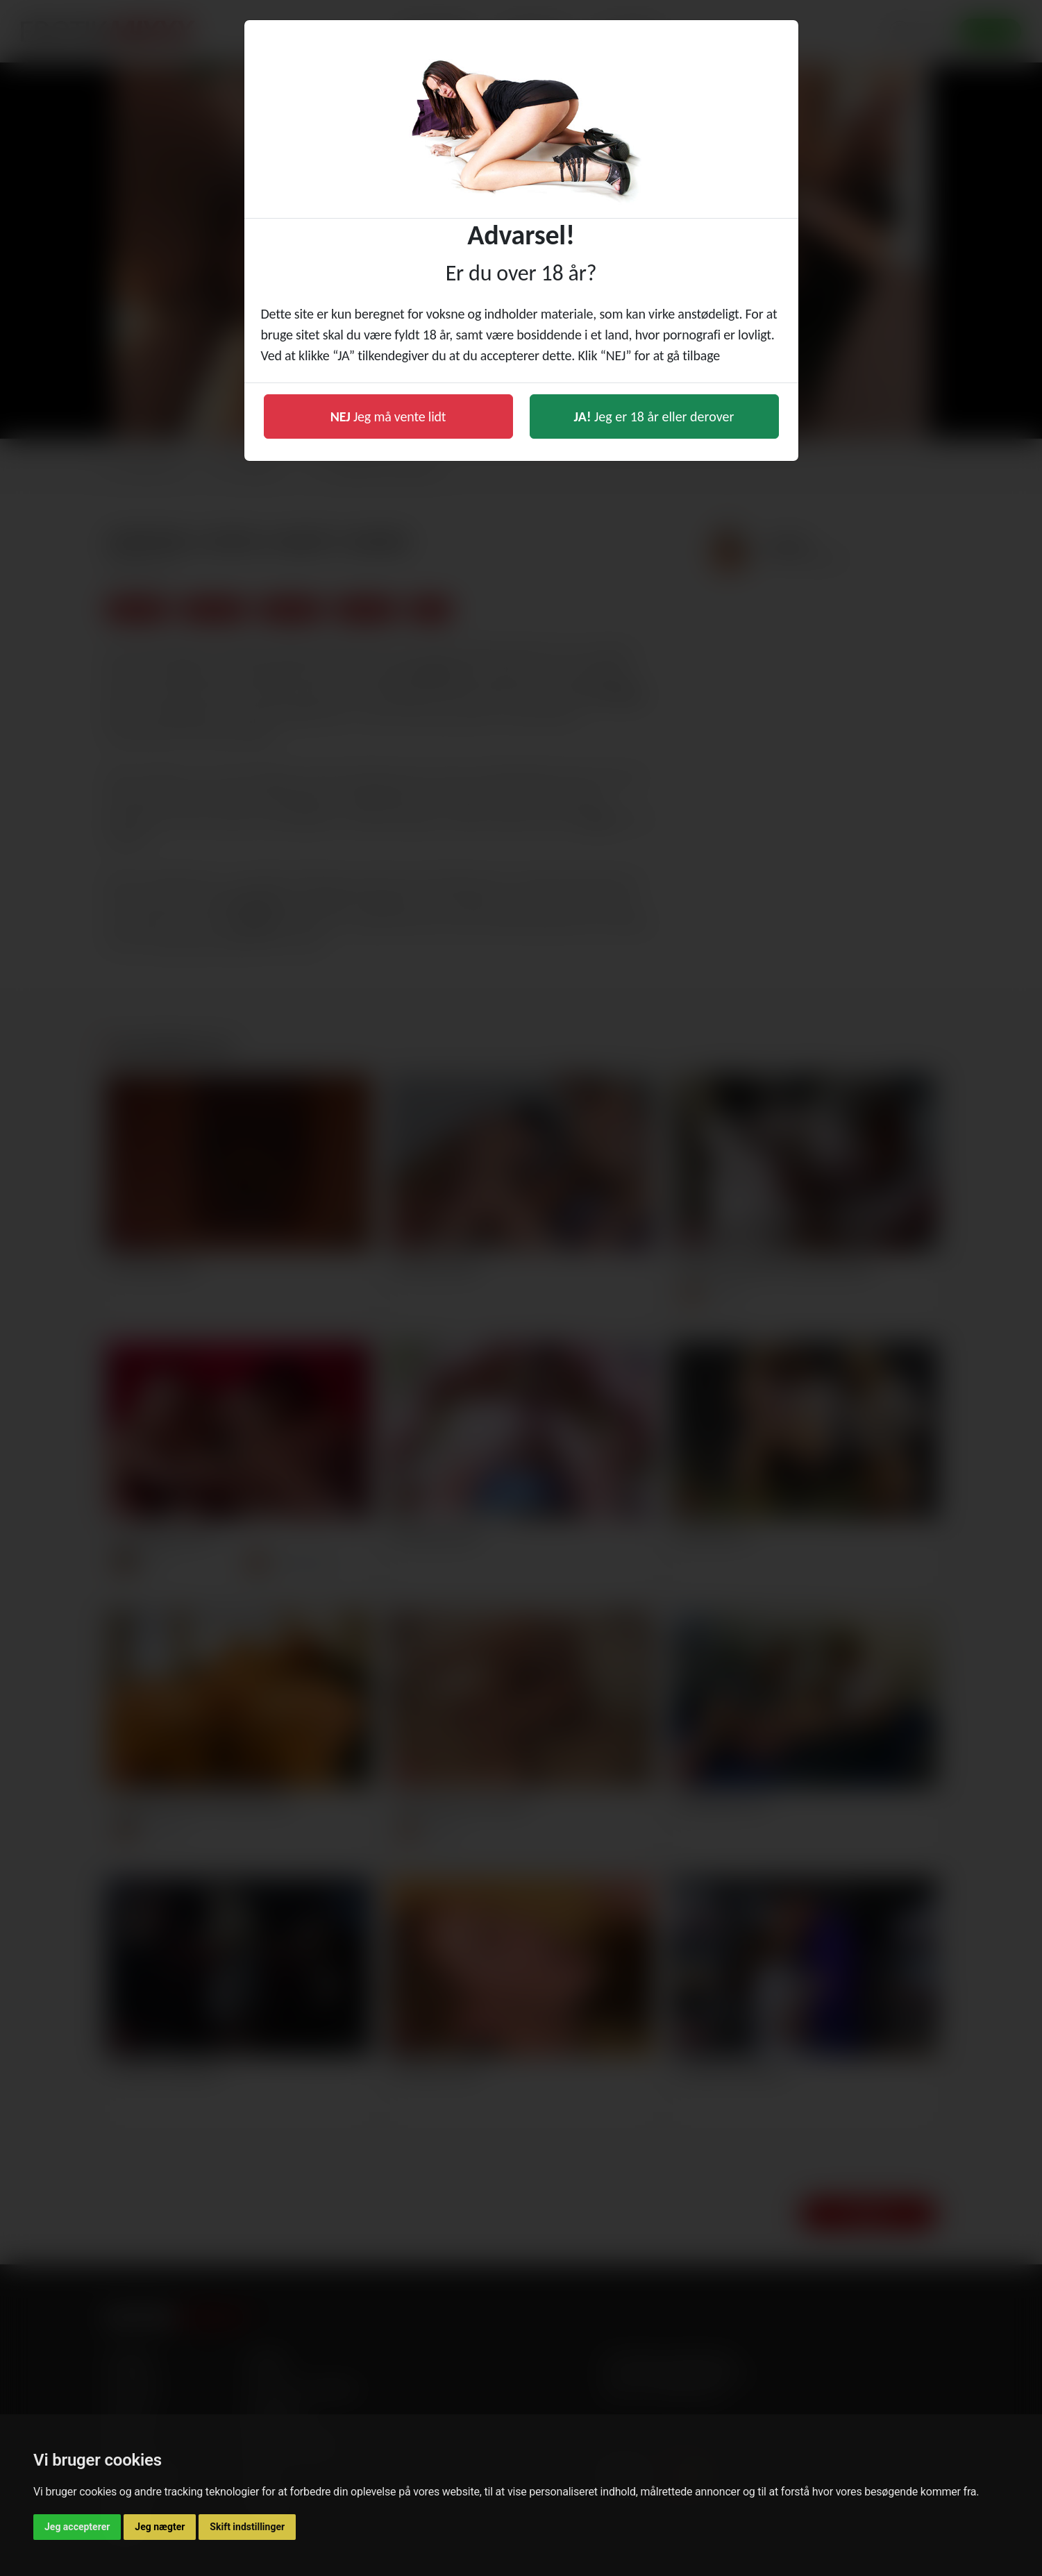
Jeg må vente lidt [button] (388, 416)
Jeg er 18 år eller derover (654, 416)
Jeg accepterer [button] (77, 2526)
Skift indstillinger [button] (247, 2526)
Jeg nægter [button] (160, 2526)
